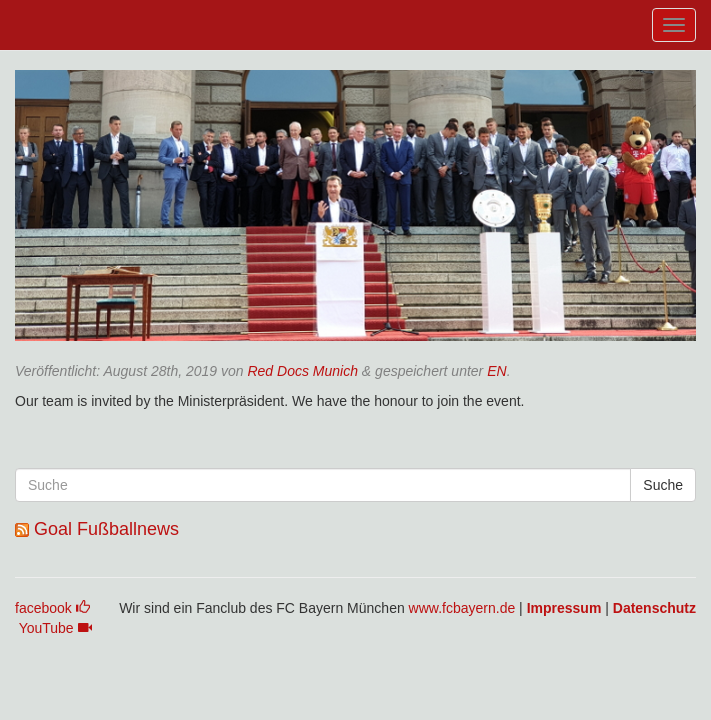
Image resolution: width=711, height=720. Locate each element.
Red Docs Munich (302, 371)
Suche (663, 485)
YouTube (55, 628)
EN (496, 371)
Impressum (564, 608)
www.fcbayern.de (462, 608)
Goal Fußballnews (106, 529)
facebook (52, 608)
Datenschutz (654, 608)
